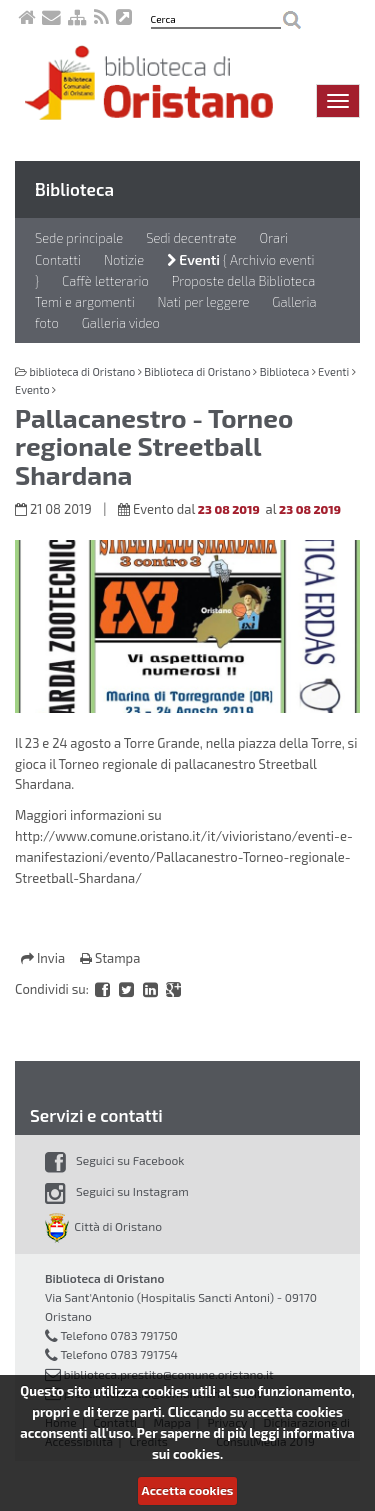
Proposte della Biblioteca (244, 281)
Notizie (124, 260)
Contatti (58, 260)
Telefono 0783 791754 (119, 1354)
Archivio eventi (272, 260)
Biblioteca (74, 189)
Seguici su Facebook (114, 1160)
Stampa (110, 958)
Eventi (193, 259)
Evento (32, 389)
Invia (44, 958)
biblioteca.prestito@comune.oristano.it (169, 1374)
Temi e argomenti (85, 302)
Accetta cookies (188, 1490)
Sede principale (79, 238)
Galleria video (121, 323)
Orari (273, 238)
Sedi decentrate (191, 238)
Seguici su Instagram (117, 1191)
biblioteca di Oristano (82, 371)
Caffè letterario (105, 281)
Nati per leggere (204, 302)
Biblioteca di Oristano (197, 371)
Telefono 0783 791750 (118, 1335)
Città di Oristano (103, 1226)
